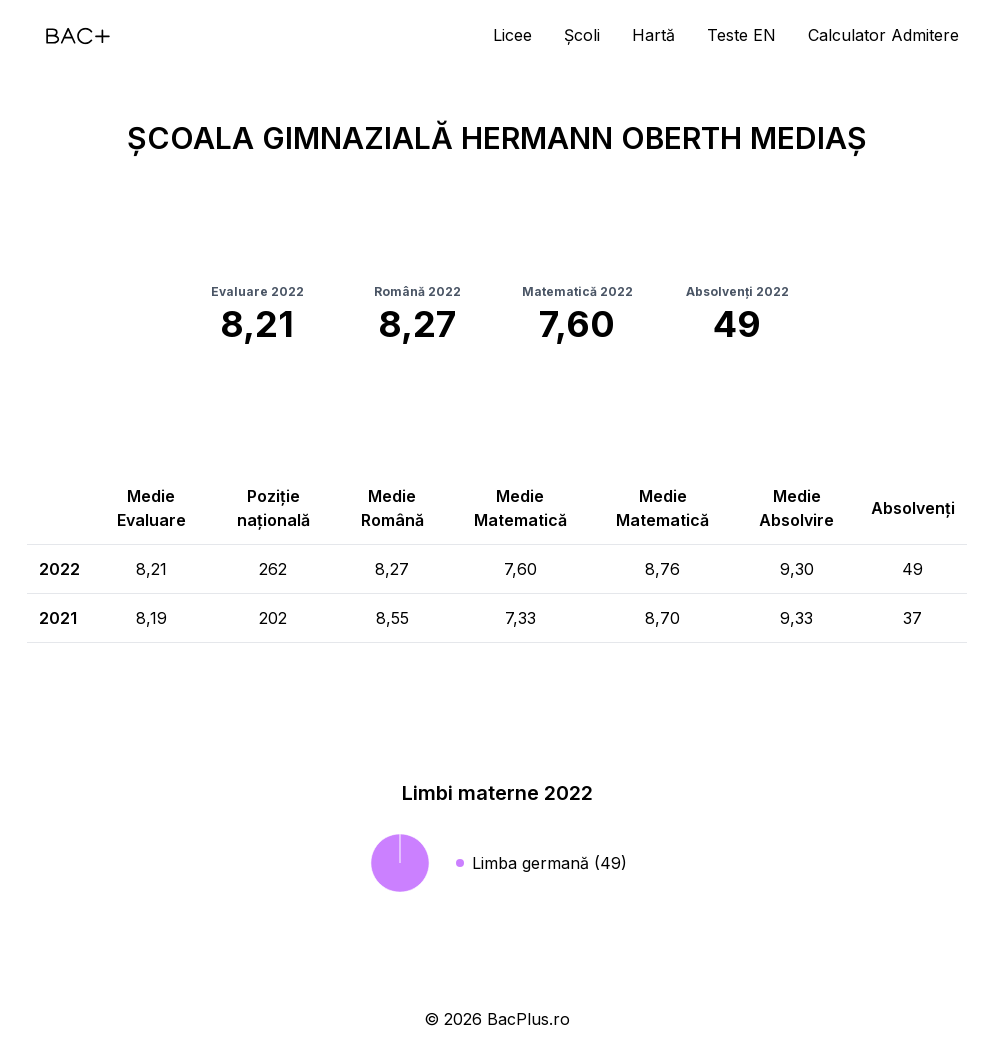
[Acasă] (78, 36)
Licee (512, 35)
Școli (582, 35)
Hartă (653, 35)
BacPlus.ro (528, 1019)
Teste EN (741, 35)
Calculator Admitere (883, 35)
